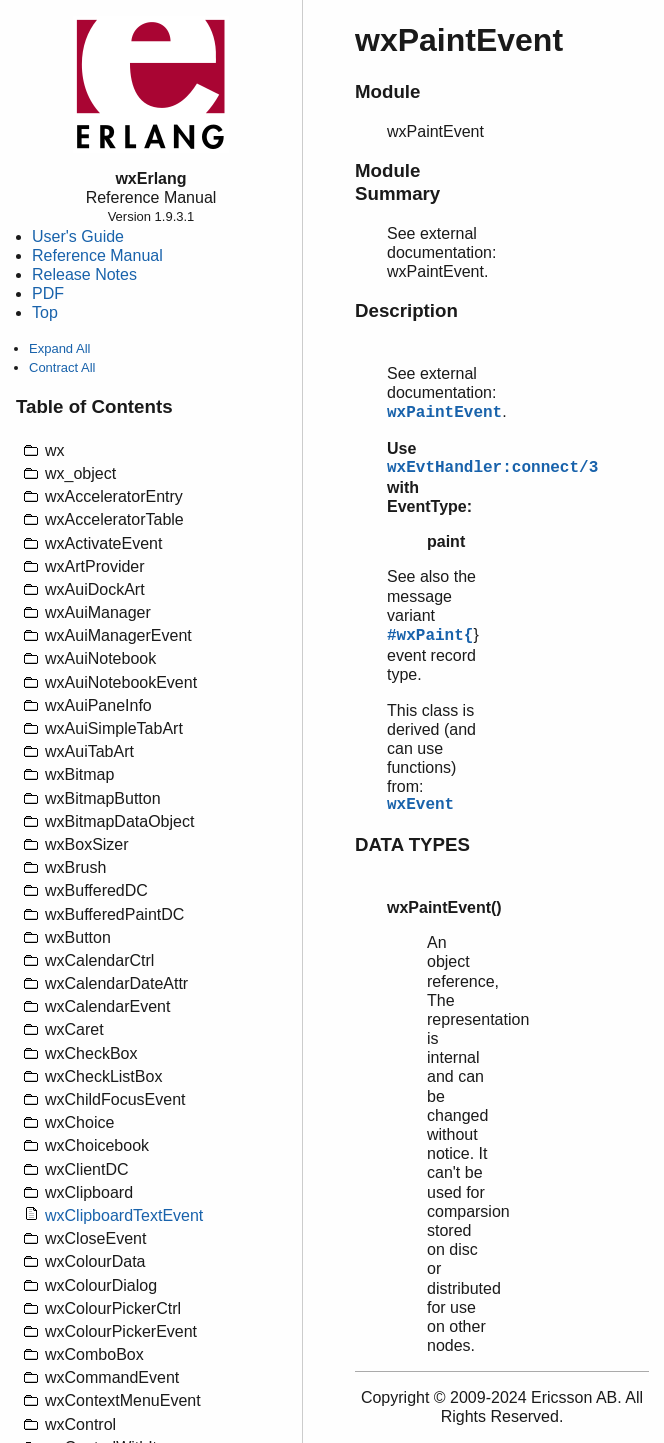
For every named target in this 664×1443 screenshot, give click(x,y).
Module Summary (397, 181)
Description (406, 310)
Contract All (62, 367)
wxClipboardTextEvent (124, 1215)
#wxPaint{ (430, 636)
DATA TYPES (412, 844)
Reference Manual (97, 255)
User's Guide (78, 236)
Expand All (59, 348)
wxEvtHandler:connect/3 (492, 468)
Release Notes (84, 274)
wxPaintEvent (444, 413)
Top (45, 312)
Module (387, 91)
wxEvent (420, 805)
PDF (48, 293)
